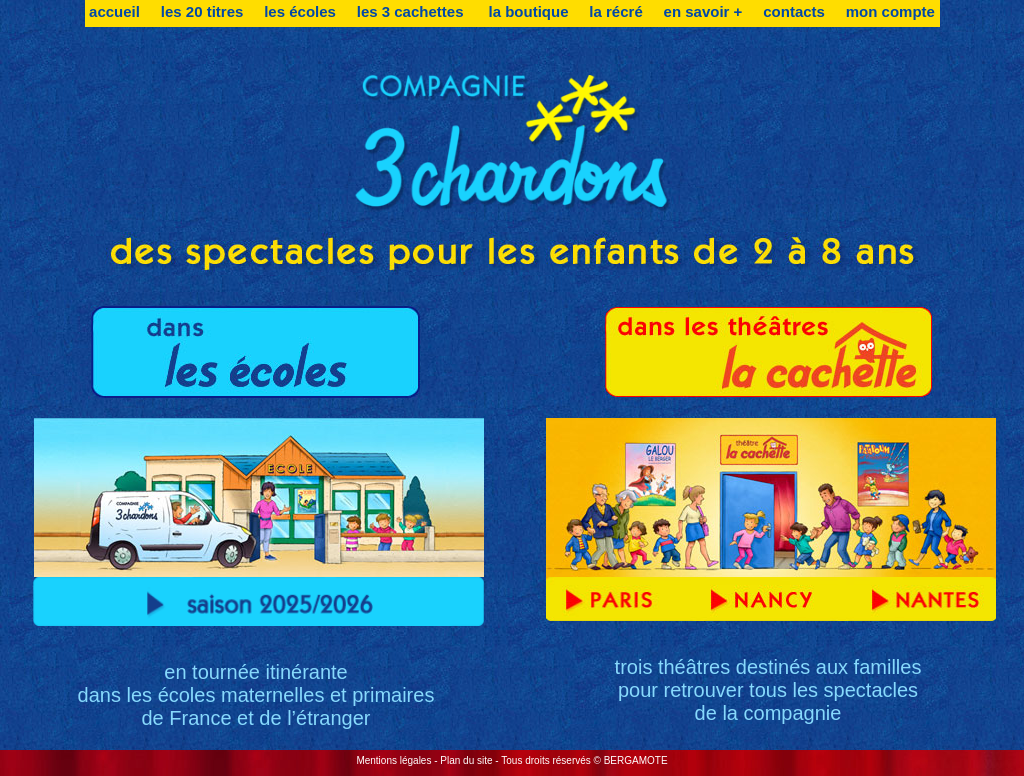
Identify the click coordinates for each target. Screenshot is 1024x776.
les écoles (300, 11)
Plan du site (466, 760)
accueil (114, 11)
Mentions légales (393, 760)
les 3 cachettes (412, 11)
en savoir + (703, 11)
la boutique (529, 11)
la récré (615, 11)
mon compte (890, 11)
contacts (794, 11)
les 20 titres (202, 11)
